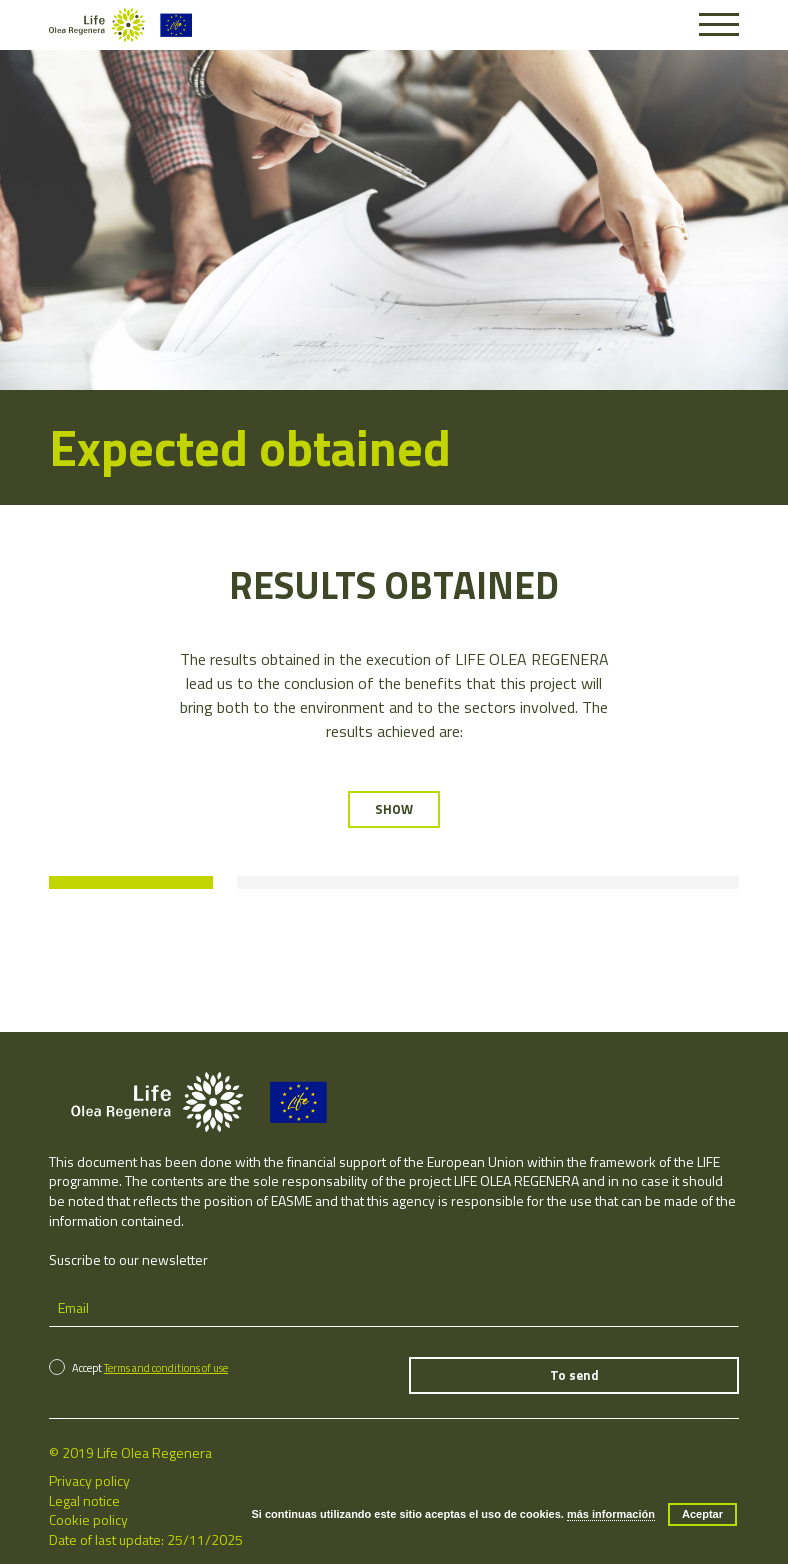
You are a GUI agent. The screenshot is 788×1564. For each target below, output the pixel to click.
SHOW (394, 809)
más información (611, 1514)
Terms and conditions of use (166, 1365)
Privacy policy (89, 1477)
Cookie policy (88, 1516)
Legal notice (84, 1497)
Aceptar (702, 1514)
